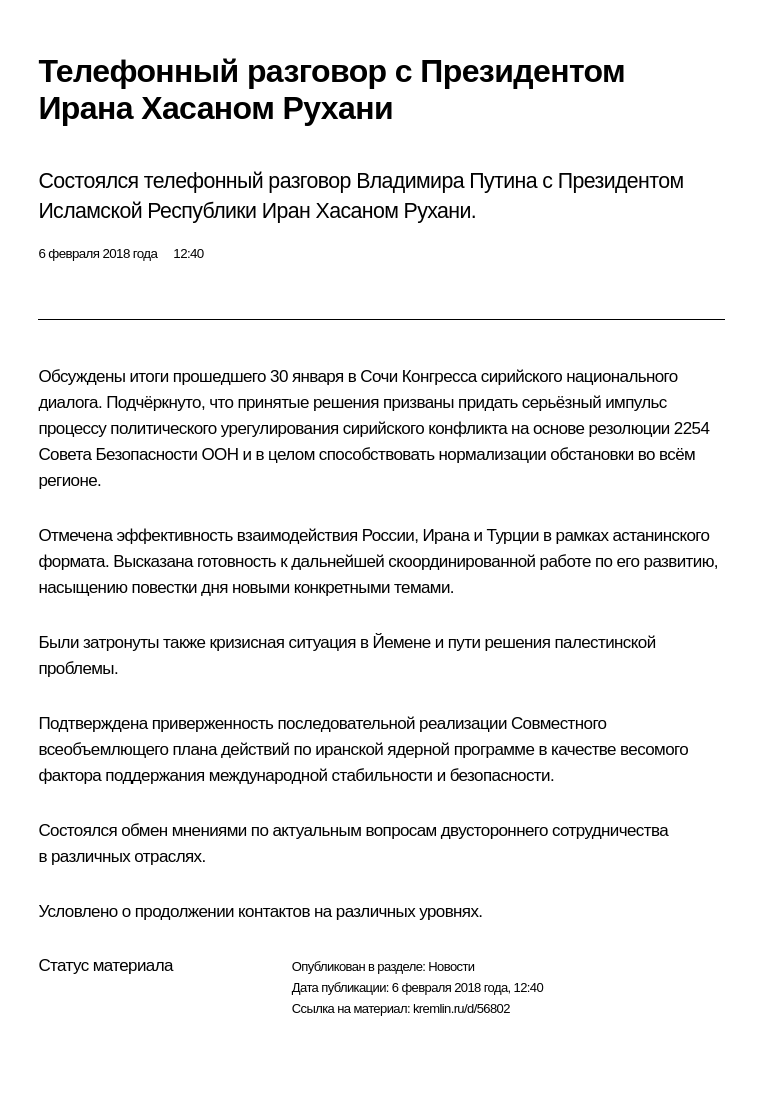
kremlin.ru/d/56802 (461, 1008)
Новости (451, 966)
